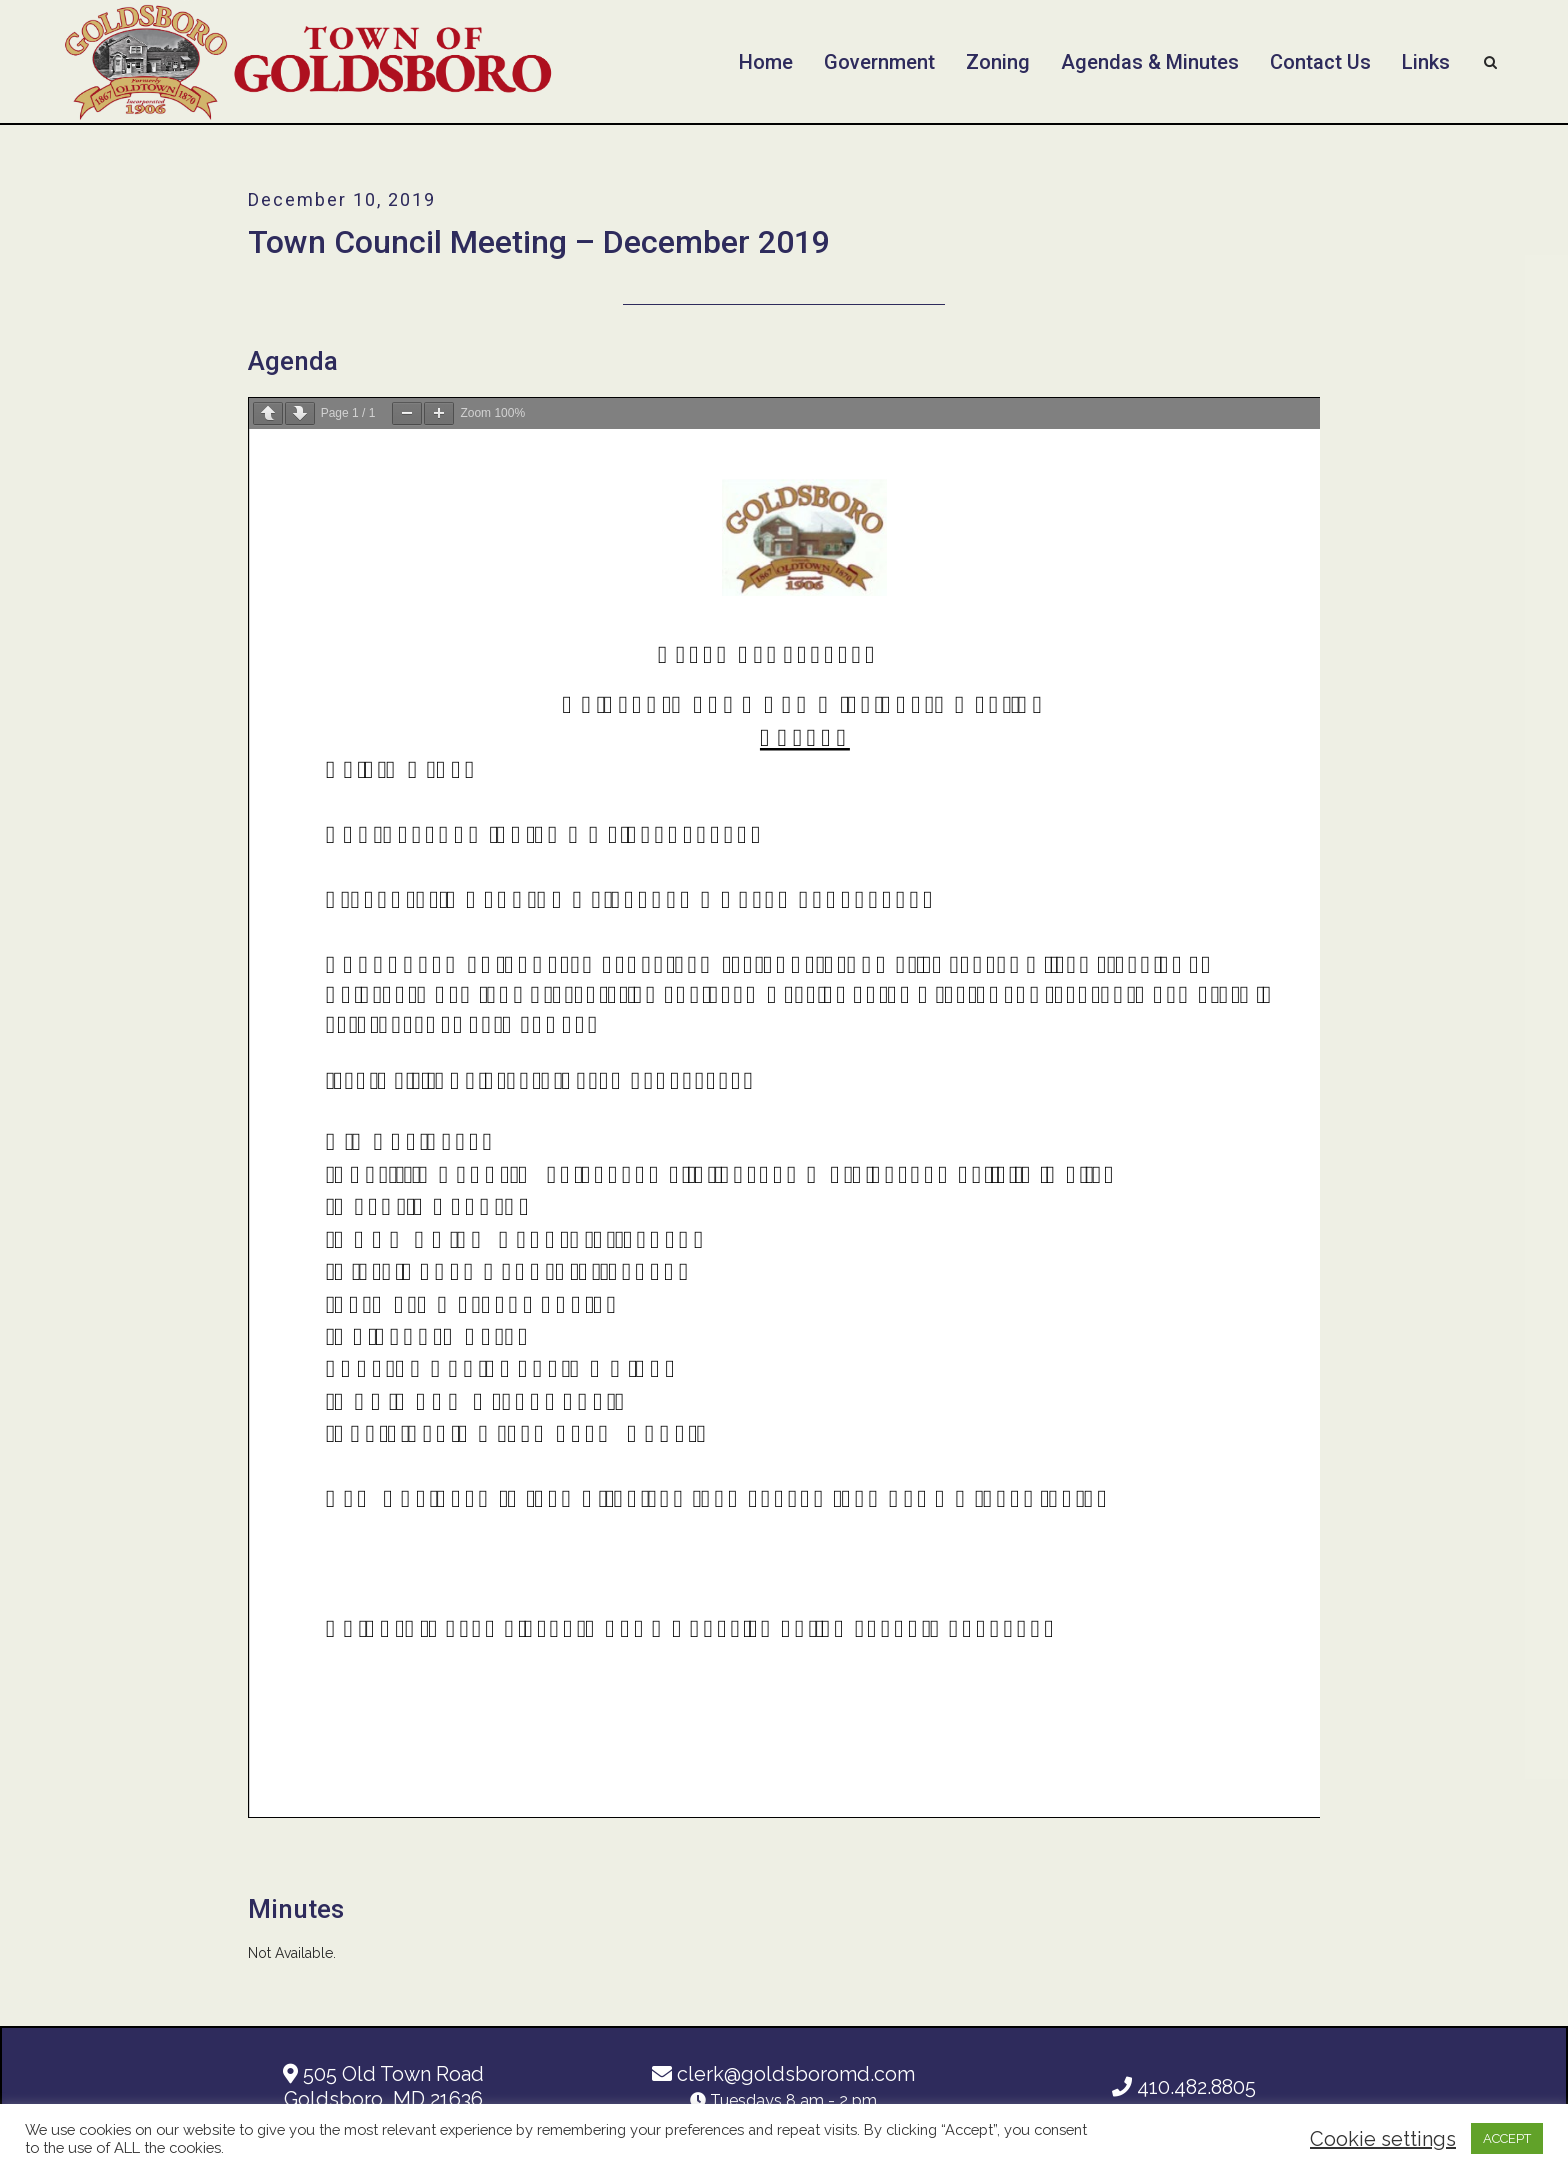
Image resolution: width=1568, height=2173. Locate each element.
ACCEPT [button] (1507, 2138)
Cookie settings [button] (1383, 2139)
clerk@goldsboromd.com (783, 2074)
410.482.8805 (1184, 2087)
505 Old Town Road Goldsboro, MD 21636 (383, 2086)
